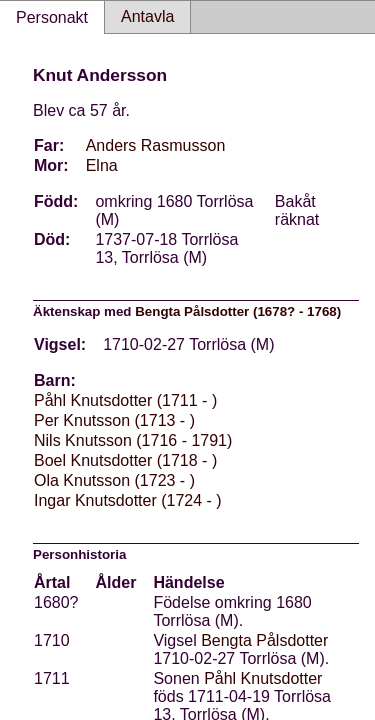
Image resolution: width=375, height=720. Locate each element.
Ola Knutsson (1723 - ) (114, 480)
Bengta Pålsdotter (264, 640)
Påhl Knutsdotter (263, 678)
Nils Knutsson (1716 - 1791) (133, 440)
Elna (102, 165)
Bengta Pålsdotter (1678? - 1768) (238, 311)
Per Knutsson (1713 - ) (114, 420)
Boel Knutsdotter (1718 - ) (125, 460)
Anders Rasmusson (156, 145)
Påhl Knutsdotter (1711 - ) (125, 400)
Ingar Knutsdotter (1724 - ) (128, 500)
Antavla (147, 16)
